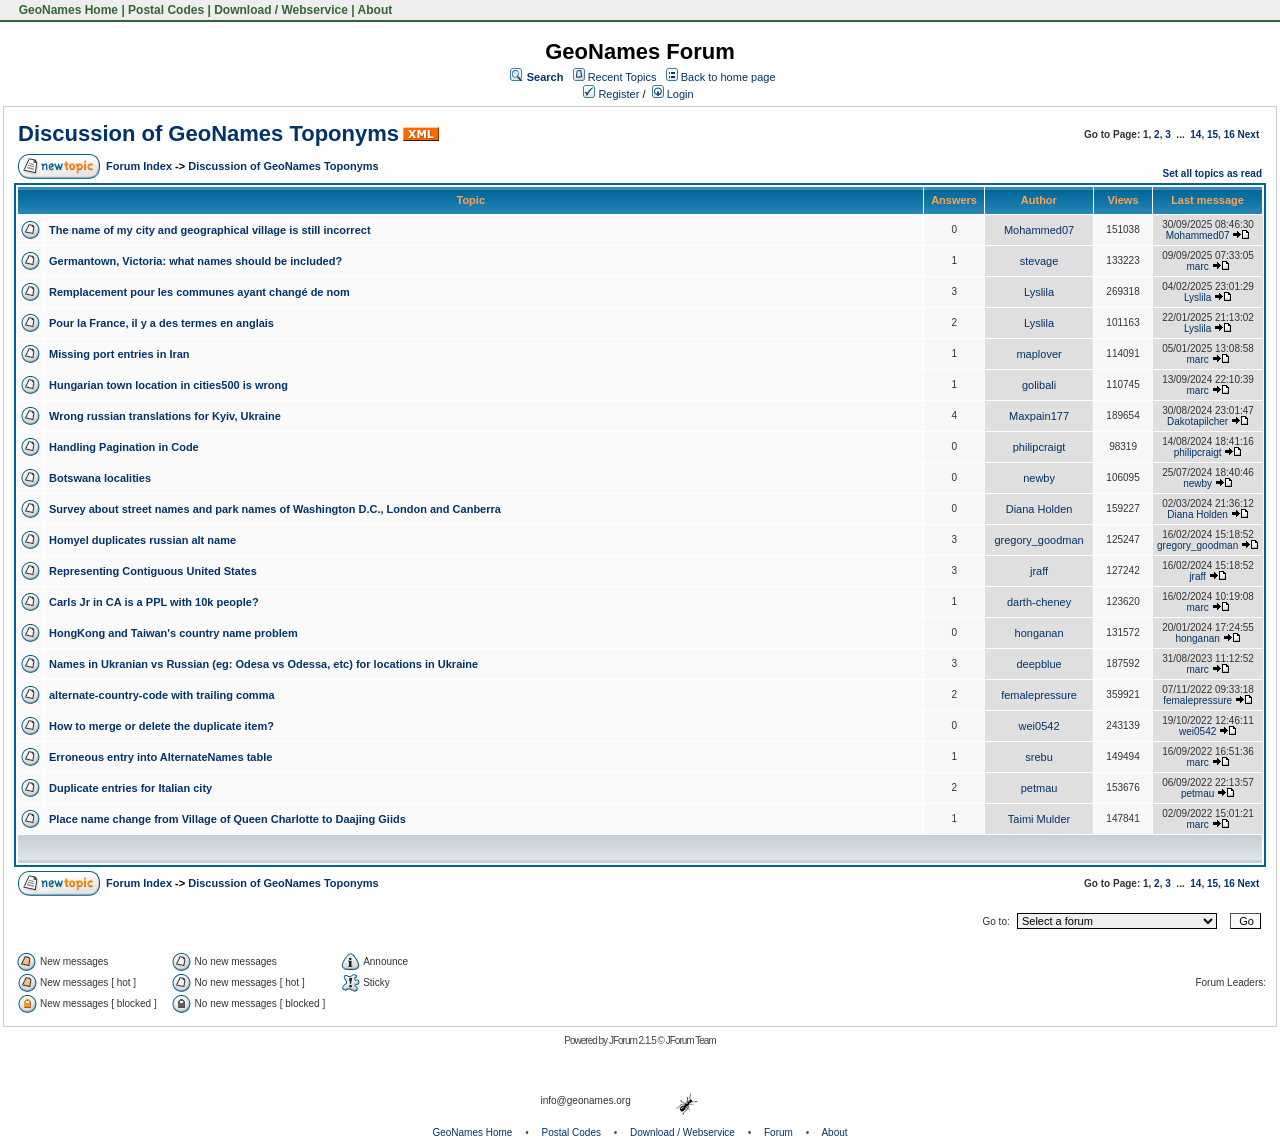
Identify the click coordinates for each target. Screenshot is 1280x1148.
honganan (1039, 633)
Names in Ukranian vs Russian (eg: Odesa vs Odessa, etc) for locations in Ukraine (263, 664)
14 (1195, 134)
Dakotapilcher (1197, 421)
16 (1229, 134)
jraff (1039, 571)
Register (611, 94)
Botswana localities (100, 478)
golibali (1039, 385)
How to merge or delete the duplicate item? (161, 726)
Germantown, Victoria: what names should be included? (195, 261)
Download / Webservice (281, 10)
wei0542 (1039, 726)
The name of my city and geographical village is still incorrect (210, 230)
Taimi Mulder (1039, 819)
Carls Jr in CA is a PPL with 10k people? (154, 602)
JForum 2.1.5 (633, 1040)
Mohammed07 (1039, 230)
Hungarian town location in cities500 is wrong (168, 385)
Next (1249, 134)
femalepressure (1039, 695)
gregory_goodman (1038, 540)
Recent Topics (622, 77)
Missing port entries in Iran (119, 354)
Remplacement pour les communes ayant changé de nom (199, 292)
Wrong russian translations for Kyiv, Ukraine (165, 416)
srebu (1039, 757)
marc (1198, 266)
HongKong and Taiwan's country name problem (173, 633)
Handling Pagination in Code (124, 447)
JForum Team (691, 1040)
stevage (1039, 261)
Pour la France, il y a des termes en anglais (161, 323)
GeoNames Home (66, 10)
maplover (1038, 354)
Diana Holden (1039, 509)
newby (1039, 478)
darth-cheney (1039, 602)
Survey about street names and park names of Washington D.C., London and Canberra (275, 509)
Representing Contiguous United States (153, 571)
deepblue (1038, 664)
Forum (778, 1132)
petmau (1039, 788)
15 (1212, 134)
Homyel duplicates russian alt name (142, 540)
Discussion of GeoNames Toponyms (208, 133)
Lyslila (1039, 292)
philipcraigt (1039, 447)
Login (673, 94)
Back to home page (728, 77)
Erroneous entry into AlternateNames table (160, 757)
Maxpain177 (1039, 416)
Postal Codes (166, 10)
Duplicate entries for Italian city (130, 788)
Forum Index (139, 166)
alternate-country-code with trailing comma (162, 695)
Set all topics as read (1213, 173)
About (375, 10)
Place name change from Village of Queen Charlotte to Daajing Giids (227, 819)
